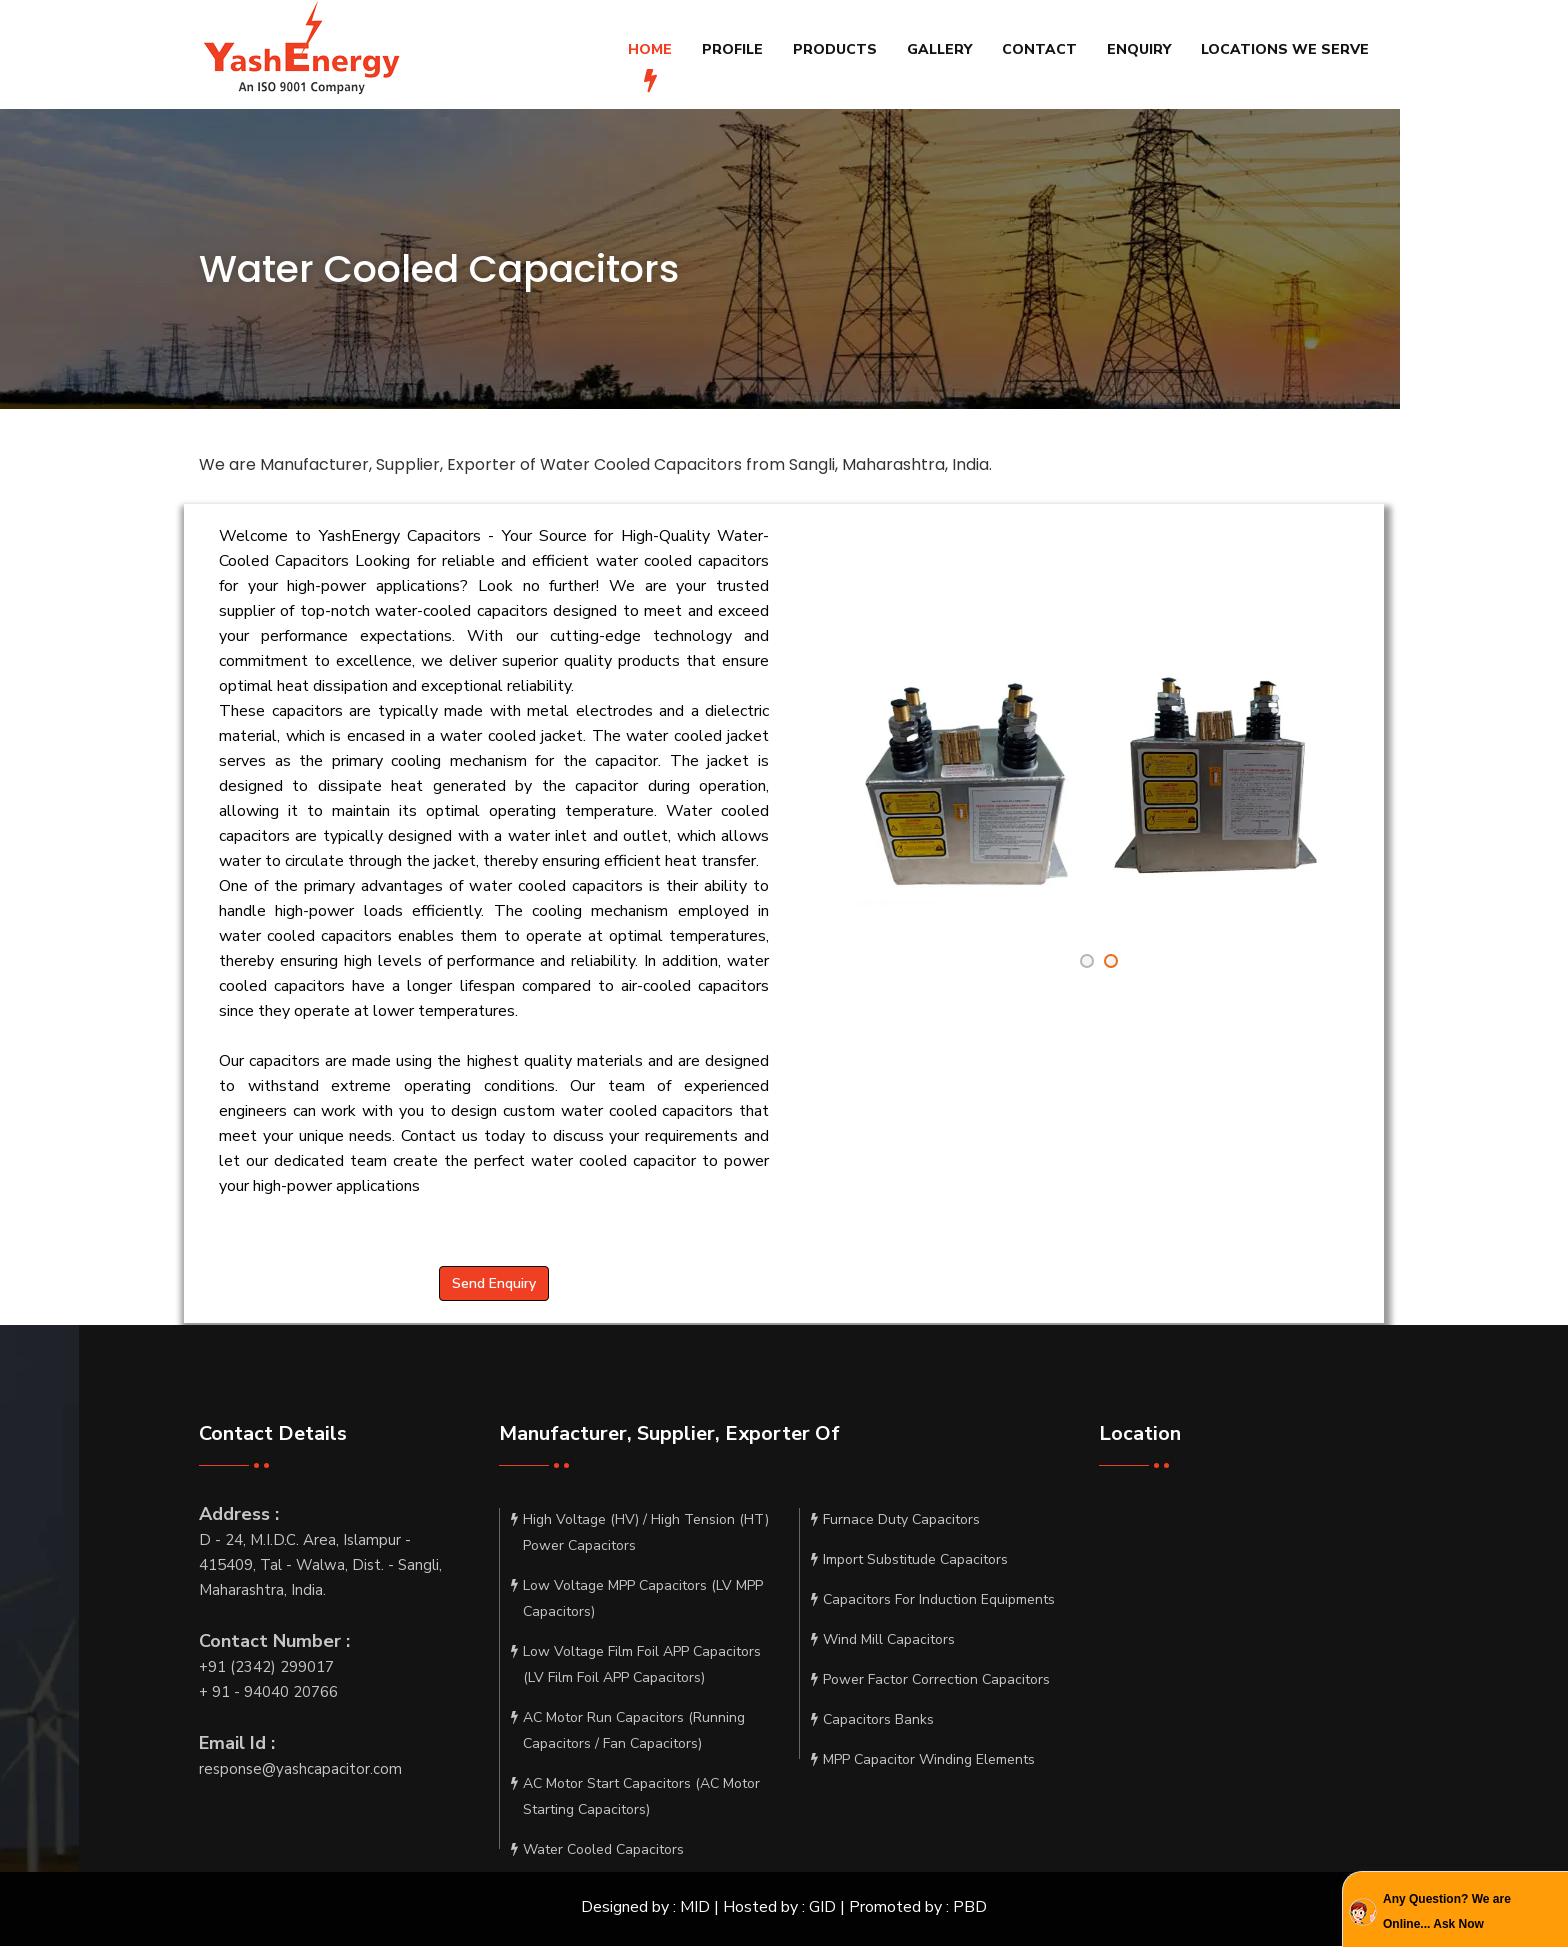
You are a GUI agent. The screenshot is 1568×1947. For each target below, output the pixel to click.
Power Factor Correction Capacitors (930, 1682)
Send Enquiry (494, 1283)
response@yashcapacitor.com (300, 1769)
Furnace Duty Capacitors (895, 1522)
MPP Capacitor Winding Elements (923, 1762)
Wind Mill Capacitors (883, 1642)
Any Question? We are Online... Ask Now (1447, 1911)
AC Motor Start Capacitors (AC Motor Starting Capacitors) (635, 1799)
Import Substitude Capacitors (909, 1562)
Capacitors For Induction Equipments (933, 1602)
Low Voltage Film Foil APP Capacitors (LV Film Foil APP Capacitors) (636, 1667)
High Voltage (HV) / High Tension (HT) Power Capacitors (640, 1535)
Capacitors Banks (872, 1722)
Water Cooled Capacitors (597, 1852)
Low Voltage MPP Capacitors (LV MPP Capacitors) (637, 1601)
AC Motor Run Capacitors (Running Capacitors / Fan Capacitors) (628, 1733)
